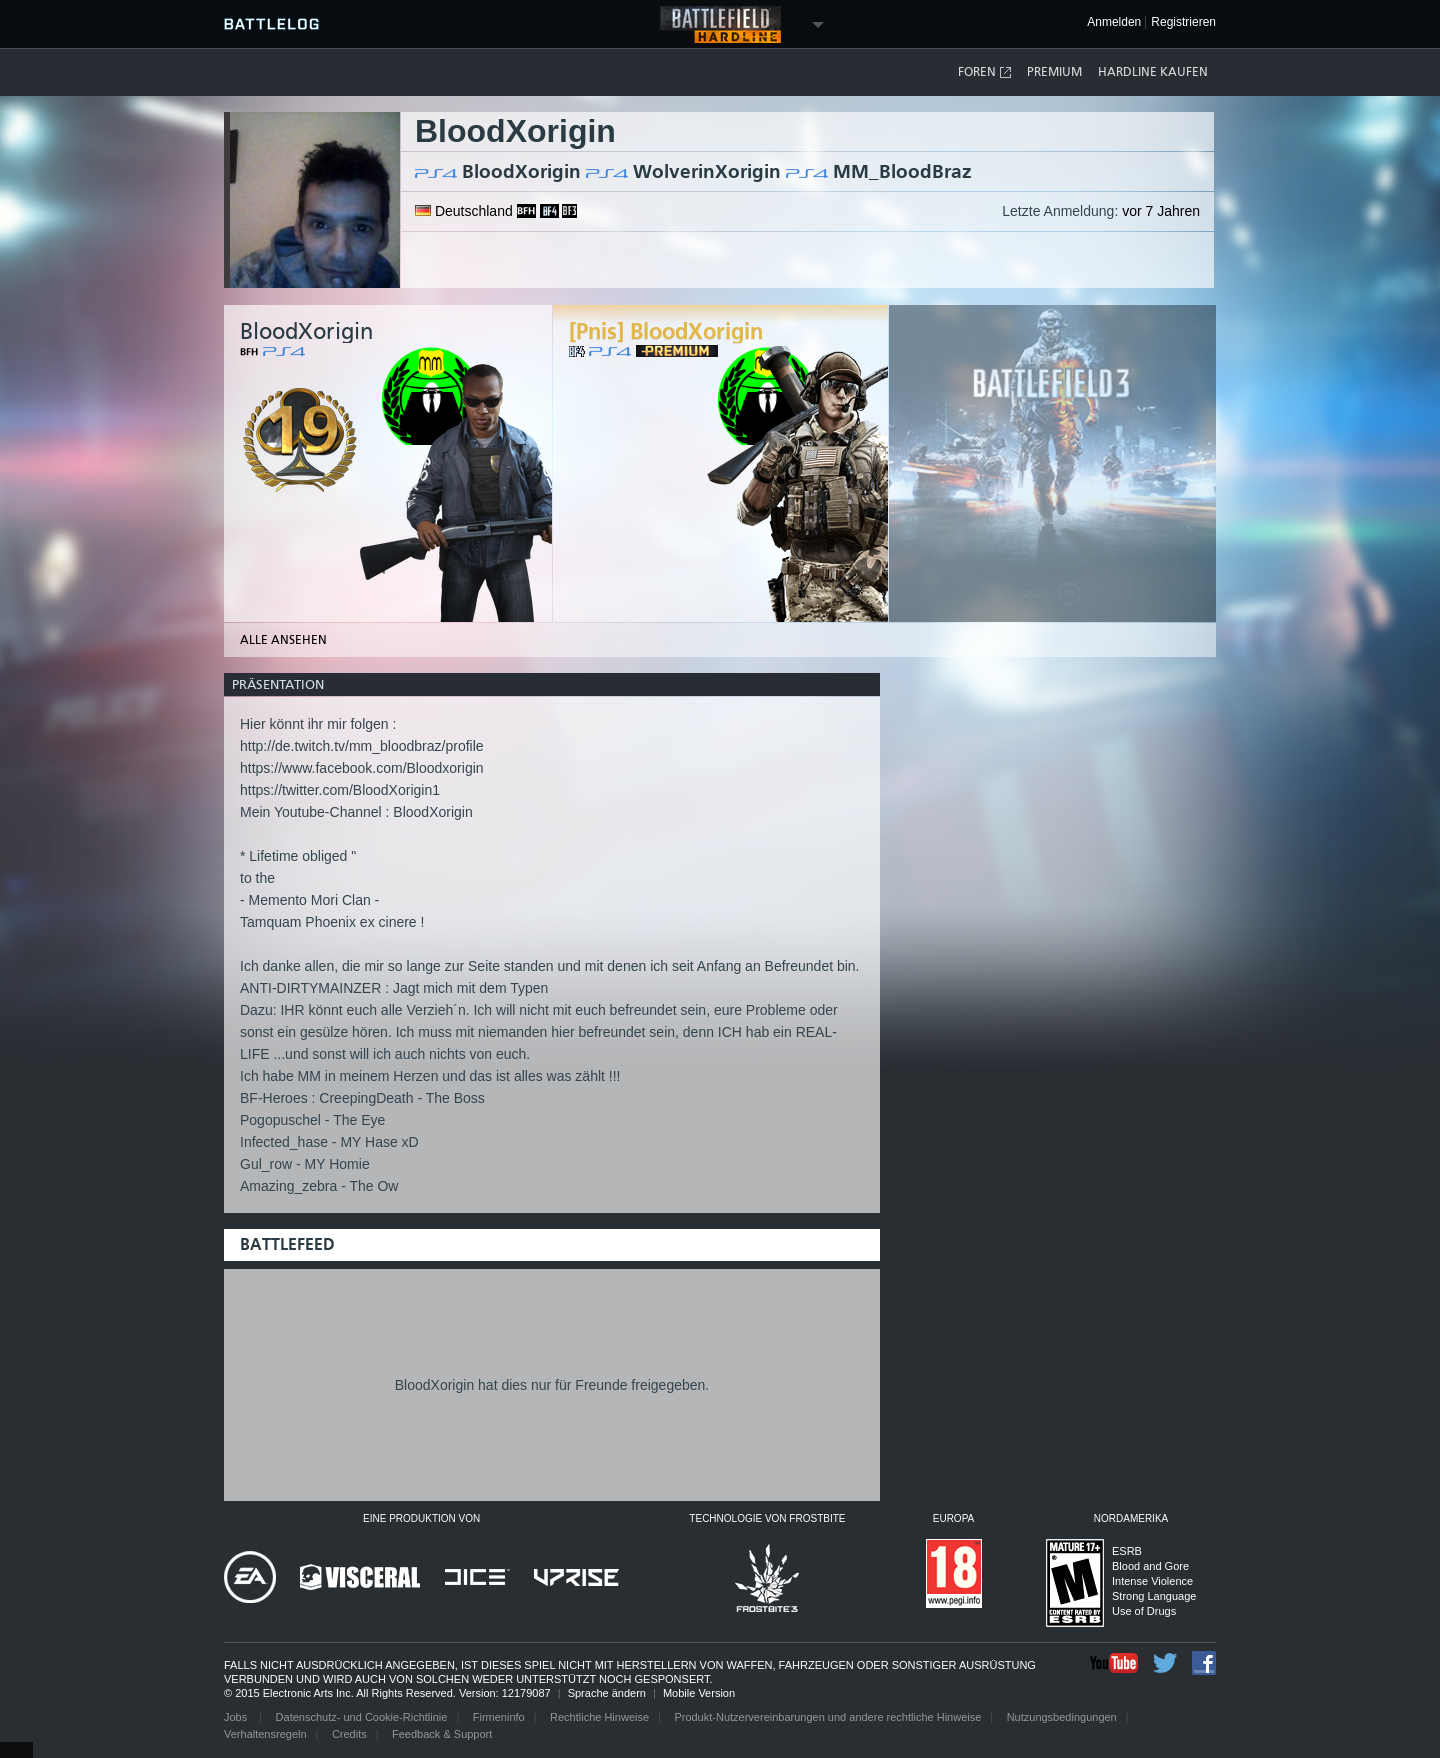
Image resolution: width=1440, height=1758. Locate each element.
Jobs (237, 1717)
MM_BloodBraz (902, 171)
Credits (349, 1734)
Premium (1054, 72)
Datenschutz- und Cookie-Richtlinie (362, 1717)
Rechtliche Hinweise (599, 1717)
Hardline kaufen (1153, 72)
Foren (985, 72)
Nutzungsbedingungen (1062, 1717)
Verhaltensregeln (265, 1734)
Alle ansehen (283, 640)
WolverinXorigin (707, 171)
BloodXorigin (521, 171)
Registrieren (1183, 22)
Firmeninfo (499, 1717)
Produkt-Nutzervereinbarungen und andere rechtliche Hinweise (827, 1717)
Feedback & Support (442, 1734)
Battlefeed (287, 1244)
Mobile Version (699, 1693)
